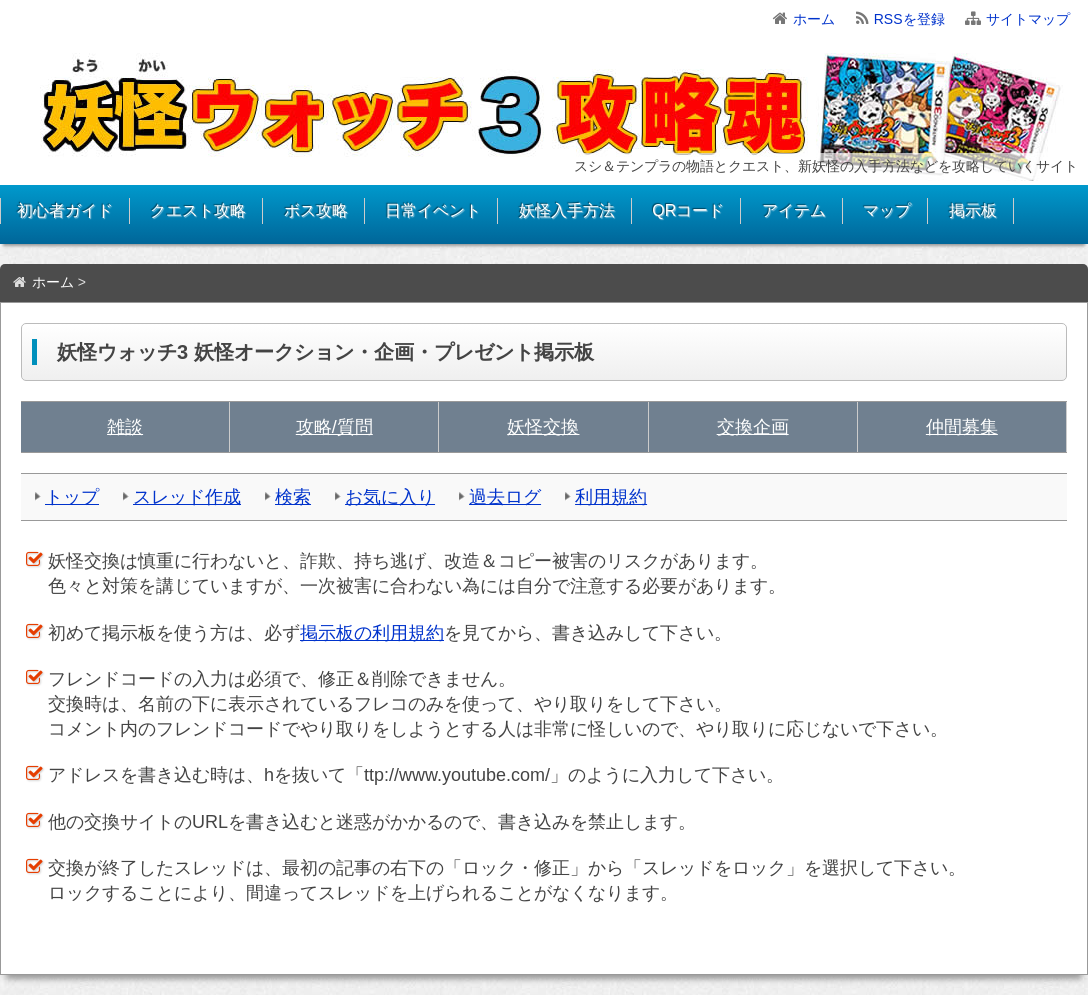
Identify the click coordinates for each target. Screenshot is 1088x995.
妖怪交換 (543, 427)
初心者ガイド (65, 210)
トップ (72, 497)
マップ (887, 210)
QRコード (688, 210)
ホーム (814, 19)
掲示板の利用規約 (372, 633)
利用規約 (611, 497)
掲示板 (973, 210)
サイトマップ (1028, 19)
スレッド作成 (187, 497)
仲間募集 (962, 427)
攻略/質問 (334, 427)
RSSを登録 (909, 19)
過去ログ (505, 497)
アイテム (794, 210)
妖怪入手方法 (567, 210)
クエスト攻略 (198, 210)
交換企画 (753, 427)
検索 (293, 497)
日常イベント (433, 210)
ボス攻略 (316, 210)
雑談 (125, 427)
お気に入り (390, 497)
